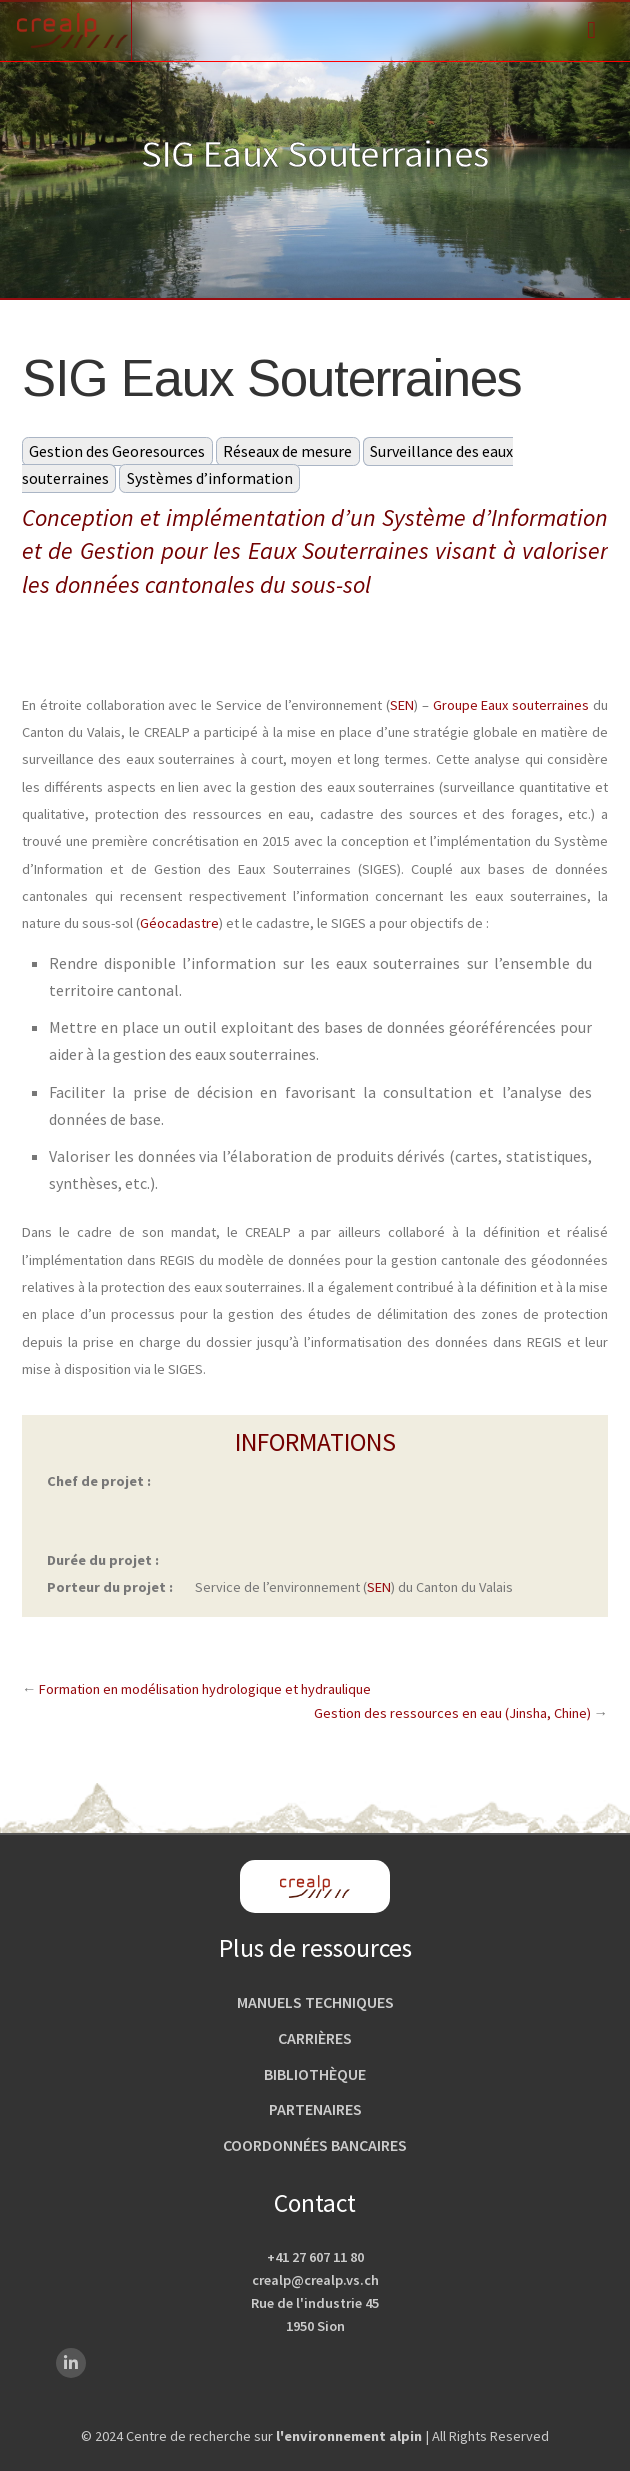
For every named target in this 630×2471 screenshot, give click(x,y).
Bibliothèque (315, 2074)
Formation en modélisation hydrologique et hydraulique (205, 1689)
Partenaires (315, 2109)
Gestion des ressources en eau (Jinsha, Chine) (452, 1713)
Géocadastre (179, 923)
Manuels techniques (315, 2002)
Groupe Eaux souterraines (511, 705)
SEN (402, 705)
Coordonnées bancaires (315, 2145)
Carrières (315, 2038)
